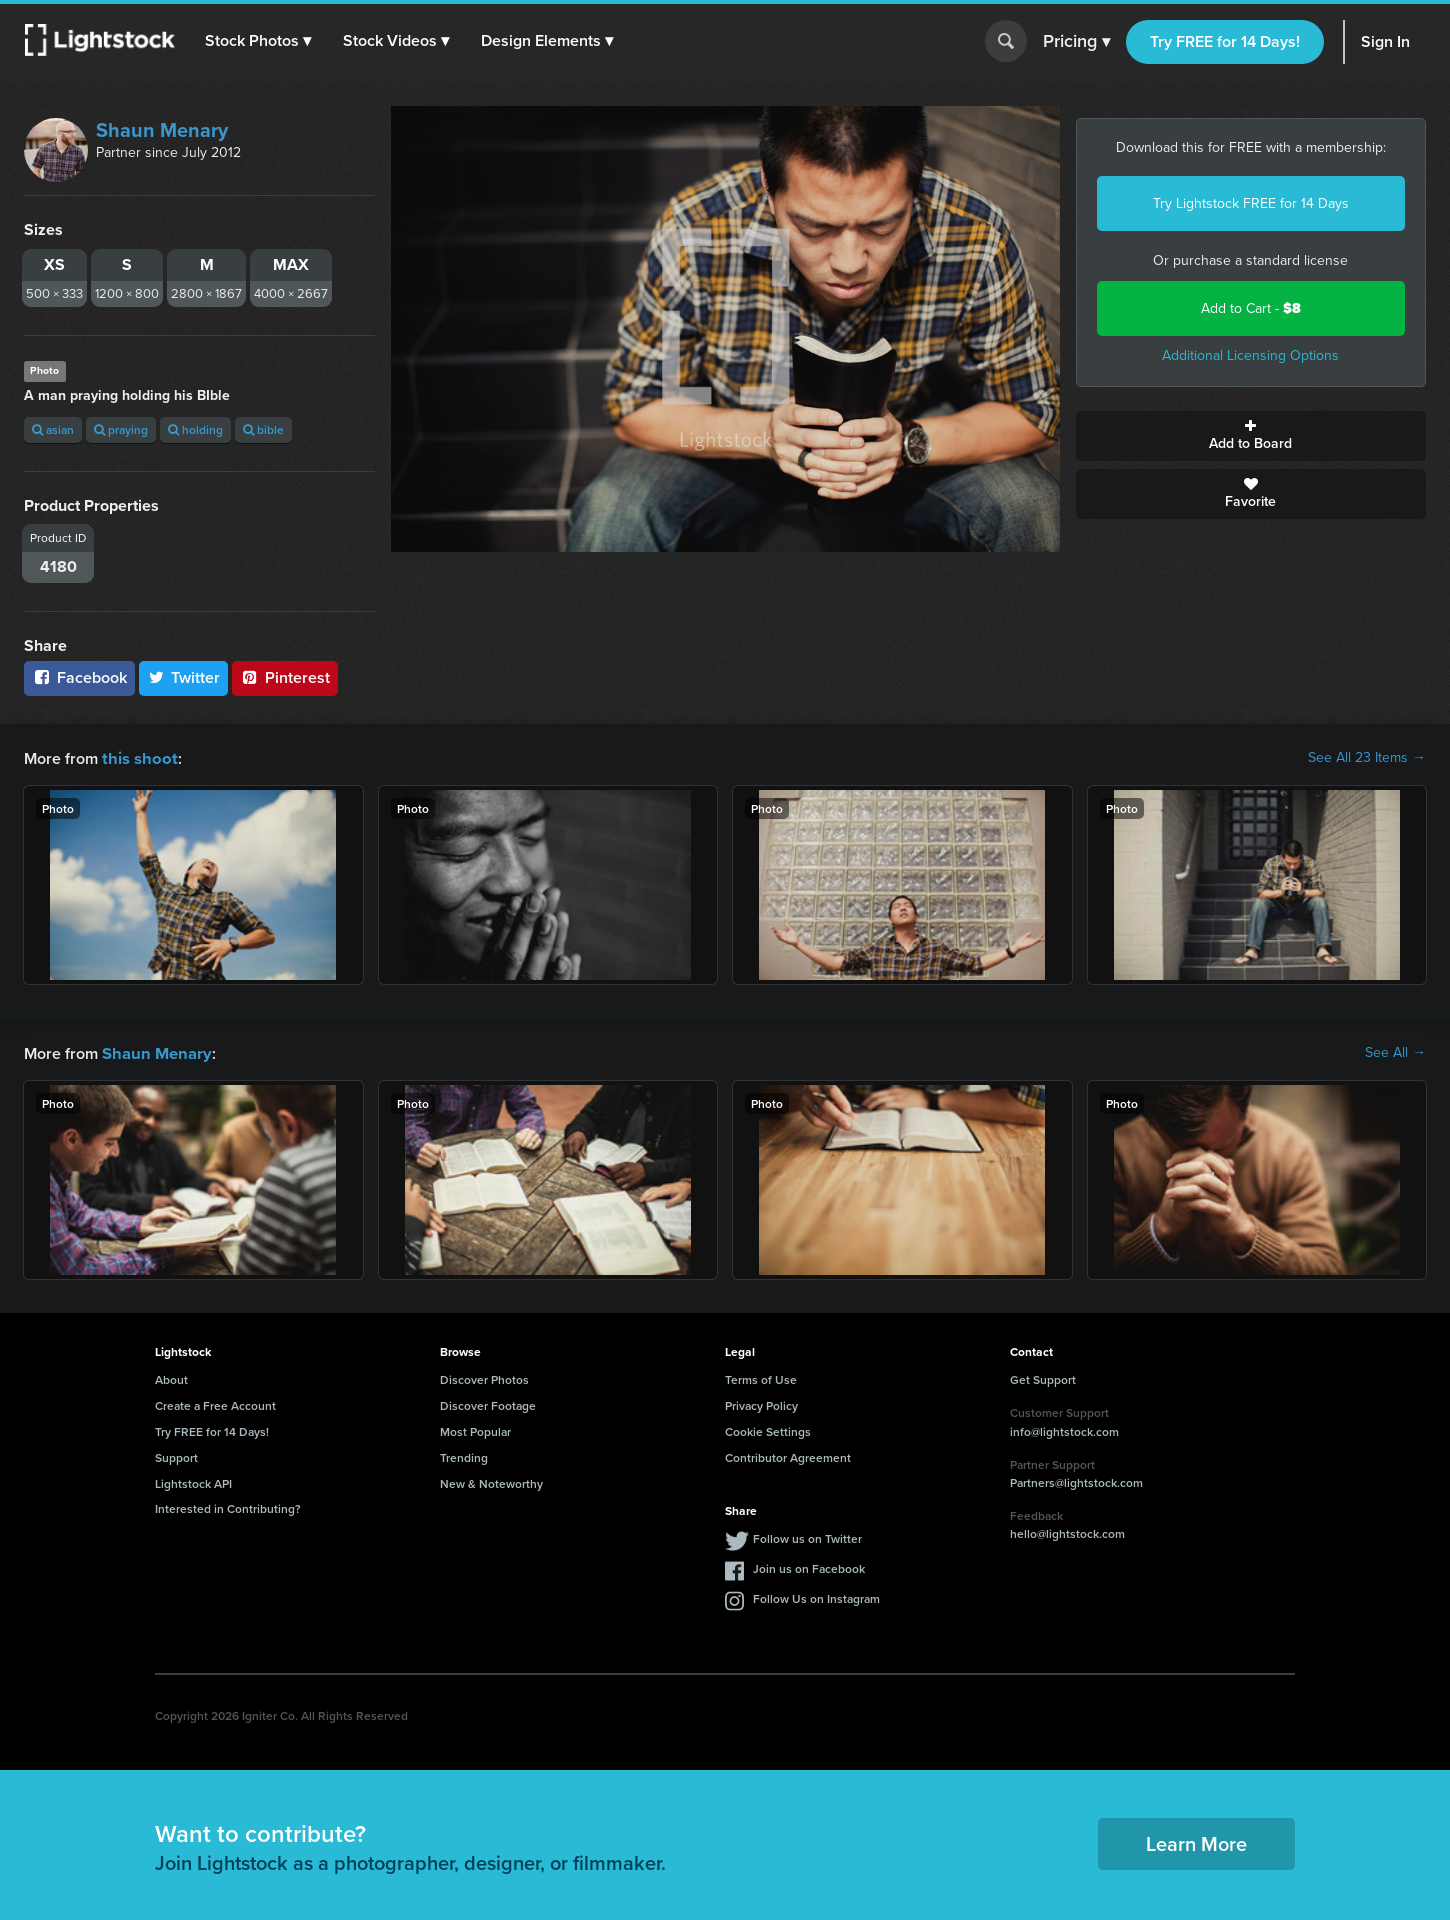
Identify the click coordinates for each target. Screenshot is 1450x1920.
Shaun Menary (162, 130)
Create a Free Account (215, 1403)
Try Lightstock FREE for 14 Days (1251, 203)
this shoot (137, 757)
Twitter (184, 677)
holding (195, 429)
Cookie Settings (768, 1429)
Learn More (1196, 1841)
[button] (259, 41)
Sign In (1385, 41)
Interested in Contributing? (228, 1506)
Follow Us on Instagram (816, 1596)
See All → (1395, 1052)
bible (263, 429)
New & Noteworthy (491, 1481)
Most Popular (475, 1429)
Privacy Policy (761, 1403)
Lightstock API (193, 1481)
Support (176, 1455)
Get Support (1043, 1377)
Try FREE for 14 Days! (1225, 41)
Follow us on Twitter (807, 1536)
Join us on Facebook (809, 1566)
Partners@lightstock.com (1076, 1480)
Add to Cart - (1251, 308)
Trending (464, 1455)
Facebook (79, 677)
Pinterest (285, 677)
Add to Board (1251, 436)
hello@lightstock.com (1067, 1531)
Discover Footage (488, 1403)
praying (121, 429)
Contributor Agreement (788, 1455)
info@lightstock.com (1064, 1429)
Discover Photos (484, 1377)
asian (53, 429)
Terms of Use (761, 1377)
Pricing (1076, 42)
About (171, 1377)
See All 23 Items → (1367, 758)
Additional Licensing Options (1250, 355)
